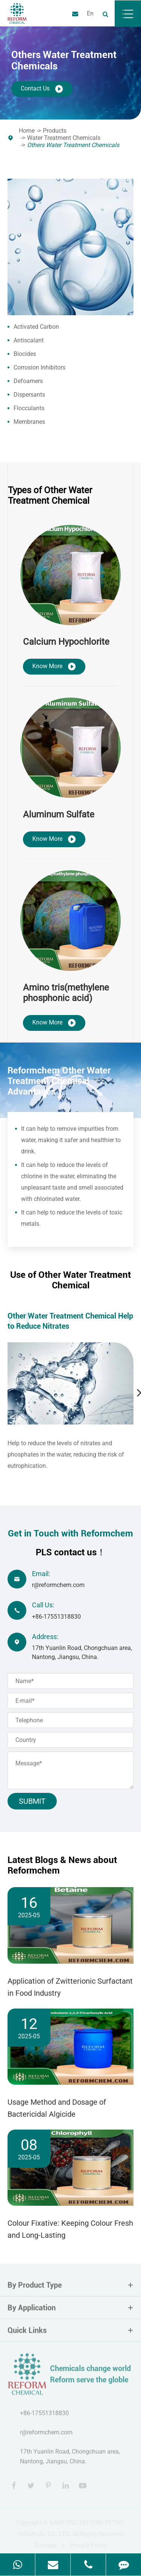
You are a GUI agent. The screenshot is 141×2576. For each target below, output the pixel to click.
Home (27, 130)
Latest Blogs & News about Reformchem (62, 1865)
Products (55, 130)
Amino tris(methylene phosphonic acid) (66, 993)
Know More (54, 666)
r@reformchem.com (58, 1585)
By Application (70, 2311)
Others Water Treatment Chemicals (73, 145)
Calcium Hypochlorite (66, 641)
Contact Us (42, 89)
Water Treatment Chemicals (63, 137)
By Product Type (70, 2289)
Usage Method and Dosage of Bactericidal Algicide (57, 2108)
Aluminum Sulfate (58, 814)
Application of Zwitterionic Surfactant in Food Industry (70, 1987)
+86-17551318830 (56, 1616)
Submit (32, 1801)
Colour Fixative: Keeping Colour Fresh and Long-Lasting (70, 2229)
